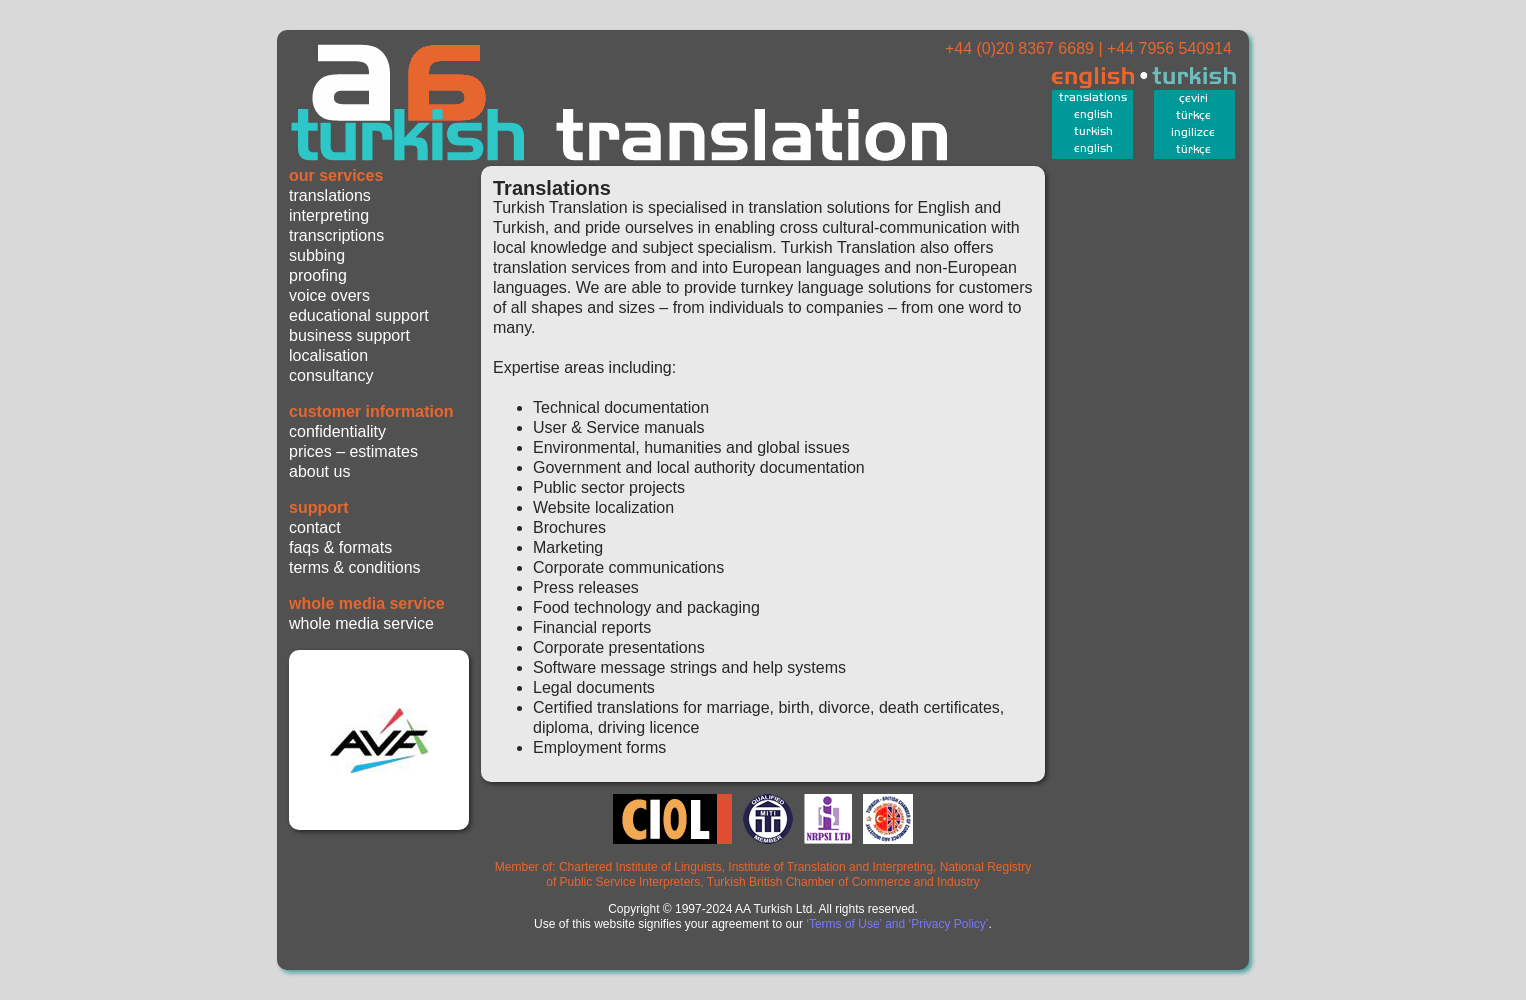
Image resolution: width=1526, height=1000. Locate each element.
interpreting (329, 215)
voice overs (329, 295)
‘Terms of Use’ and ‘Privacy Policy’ (897, 924)
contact (315, 527)
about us (319, 471)
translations (330, 195)
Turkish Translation (627, 98)
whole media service (361, 623)
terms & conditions (355, 567)
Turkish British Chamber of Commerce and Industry (843, 882)
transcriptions (336, 235)
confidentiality (337, 431)
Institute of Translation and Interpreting (830, 867)
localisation (328, 355)
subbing (317, 255)
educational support (359, 315)
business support (349, 335)
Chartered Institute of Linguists (640, 867)
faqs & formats (340, 547)
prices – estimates (353, 451)
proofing (318, 275)
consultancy (331, 375)
